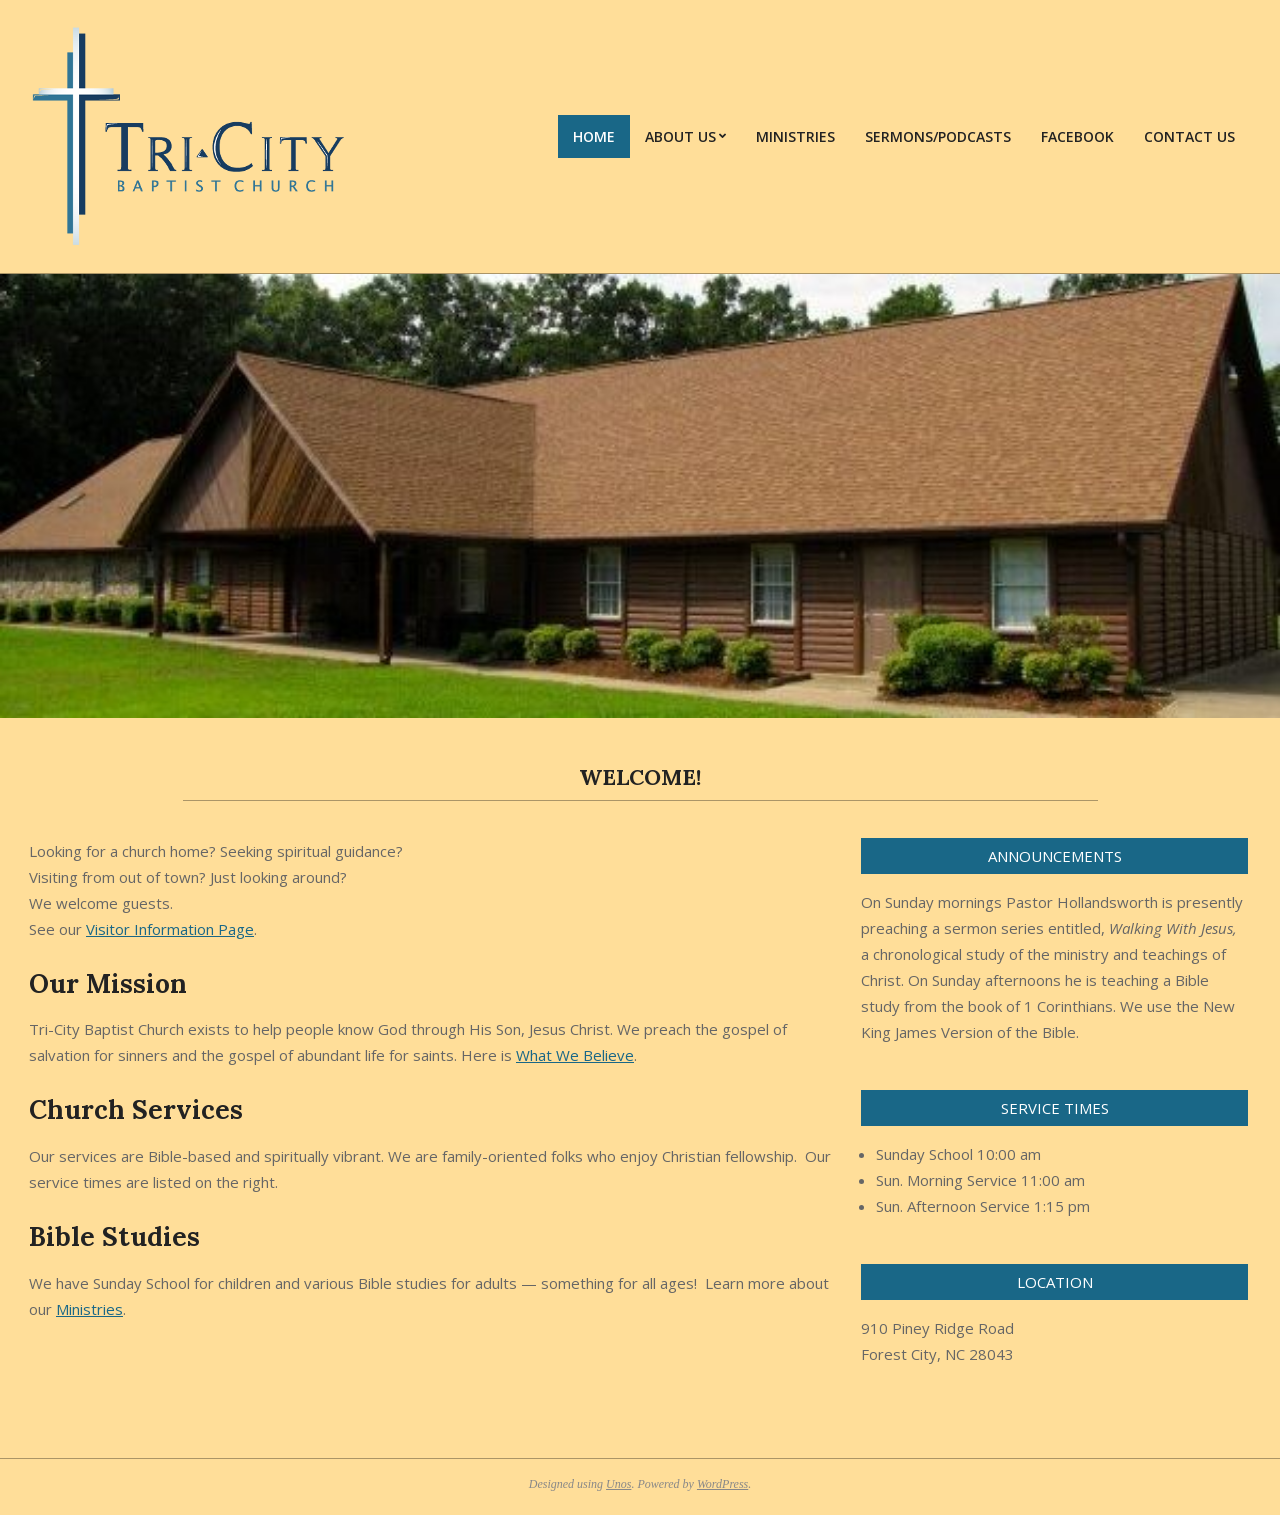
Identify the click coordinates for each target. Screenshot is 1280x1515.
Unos (618, 1484)
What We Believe (575, 1055)
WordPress (722, 1484)
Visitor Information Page (170, 929)
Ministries (89, 1309)
